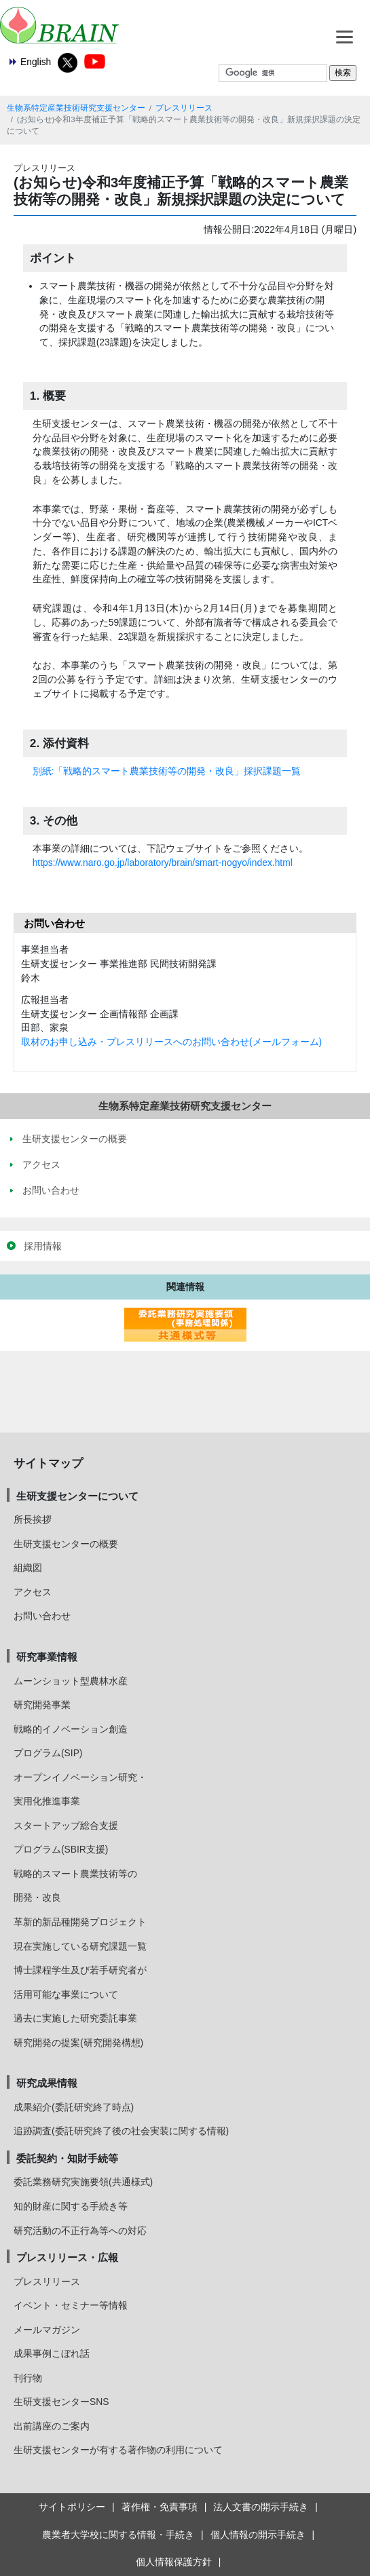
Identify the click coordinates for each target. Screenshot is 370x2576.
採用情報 (43, 1245)
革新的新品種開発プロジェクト (80, 1921)
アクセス (33, 1592)
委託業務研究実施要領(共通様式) (83, 2181)
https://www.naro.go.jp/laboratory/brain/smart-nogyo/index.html (163, 862)
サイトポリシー (72, 2506)
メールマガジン (47, 2329)
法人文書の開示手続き (260, 2506)
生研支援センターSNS (61, 2401)
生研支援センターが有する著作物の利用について (118, 2449)
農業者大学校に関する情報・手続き (118, 2534)
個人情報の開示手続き (258, 2534)
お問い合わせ (42, 1615)
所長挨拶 (33, 1519)
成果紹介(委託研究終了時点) (74, 2107)
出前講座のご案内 (52, 2426)
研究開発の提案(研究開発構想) (78, 2042)
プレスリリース (183, 108)
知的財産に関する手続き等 (71, 2206)
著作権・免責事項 (160, 2506)
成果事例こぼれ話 (52, 2353)
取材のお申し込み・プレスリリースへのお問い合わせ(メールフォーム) (171, 1041)
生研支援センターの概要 (66, 1543)
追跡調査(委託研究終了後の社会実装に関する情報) (121, 2130)
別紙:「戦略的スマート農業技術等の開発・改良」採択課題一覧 (167, 770)
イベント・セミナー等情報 (71, 2305)
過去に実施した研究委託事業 (75, 2018)
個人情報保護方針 (174, 2561)
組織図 (28, 1567)
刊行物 (28, 2377)
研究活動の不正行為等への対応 (80, 2230)
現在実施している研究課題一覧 (80, 1946)
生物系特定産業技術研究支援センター (76, 108)
